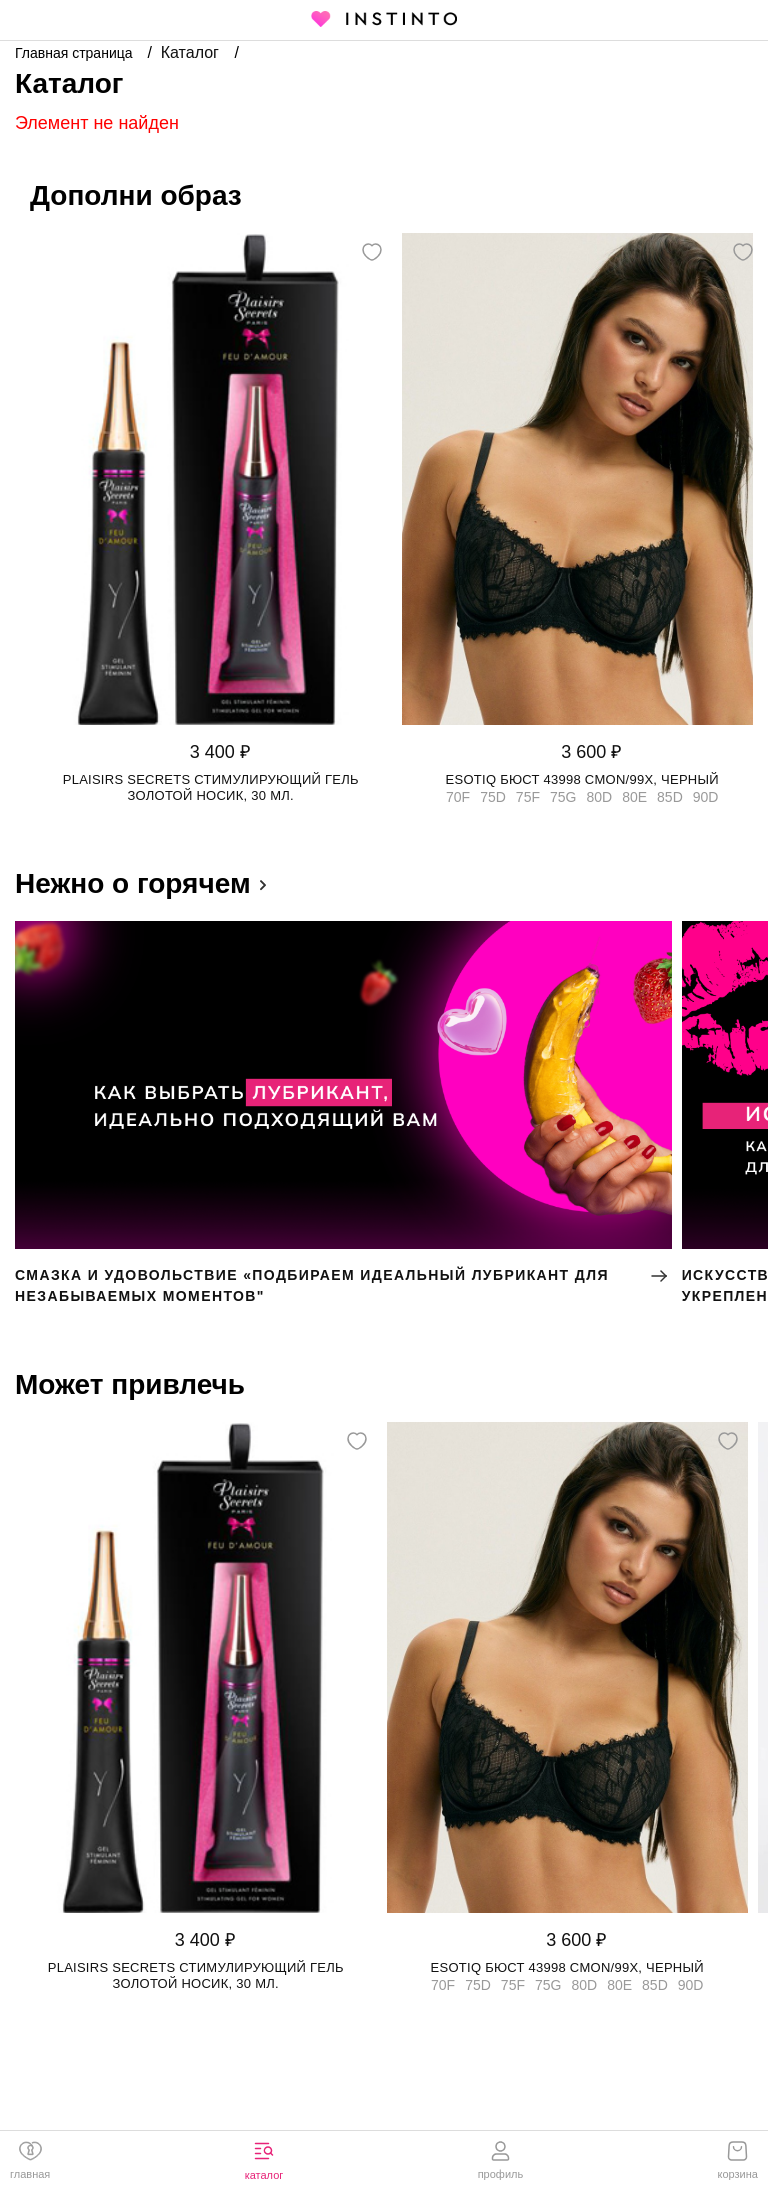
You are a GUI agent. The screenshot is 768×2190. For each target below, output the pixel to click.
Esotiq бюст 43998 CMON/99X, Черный (582, 779)
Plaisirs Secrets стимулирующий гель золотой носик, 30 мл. (211, 787)
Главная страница (75, 53)
